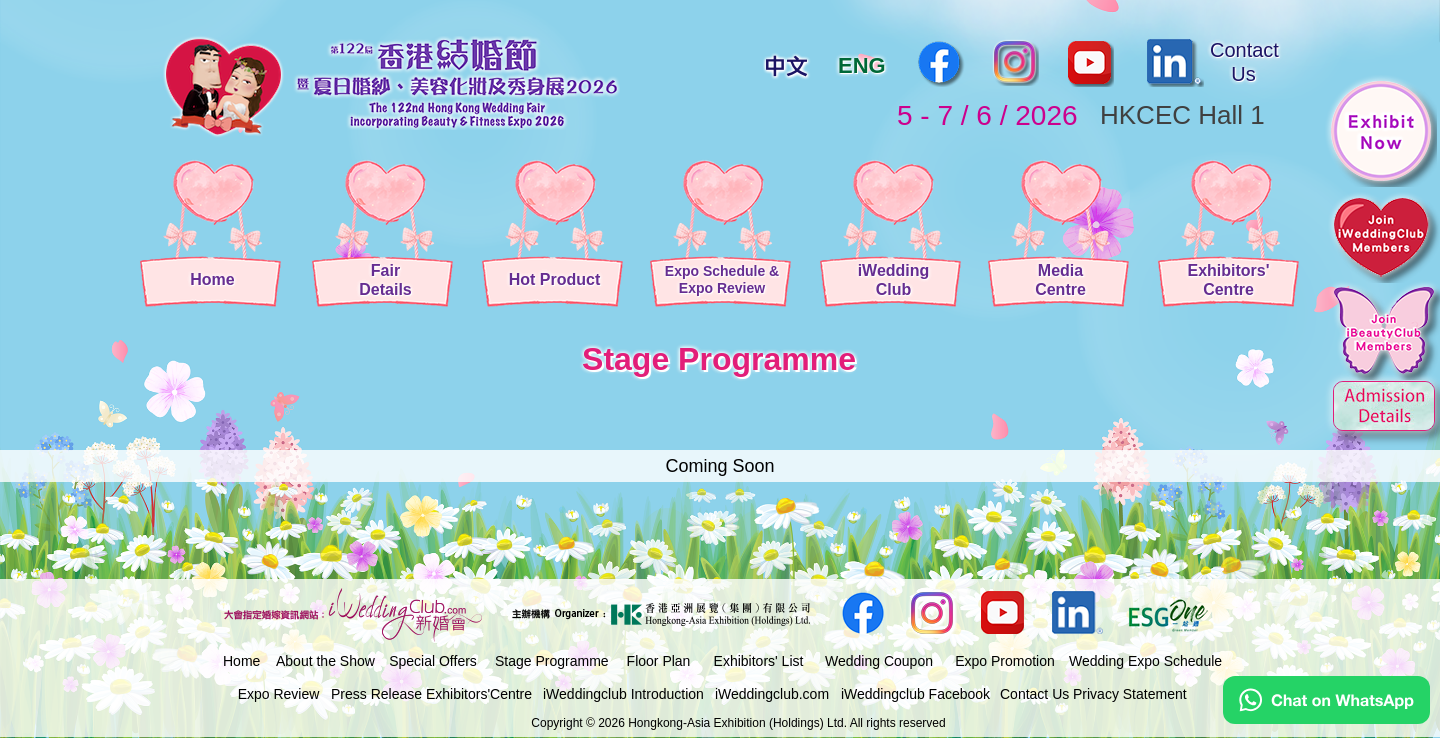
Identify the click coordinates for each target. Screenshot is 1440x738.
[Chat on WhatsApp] (1326, 719)
